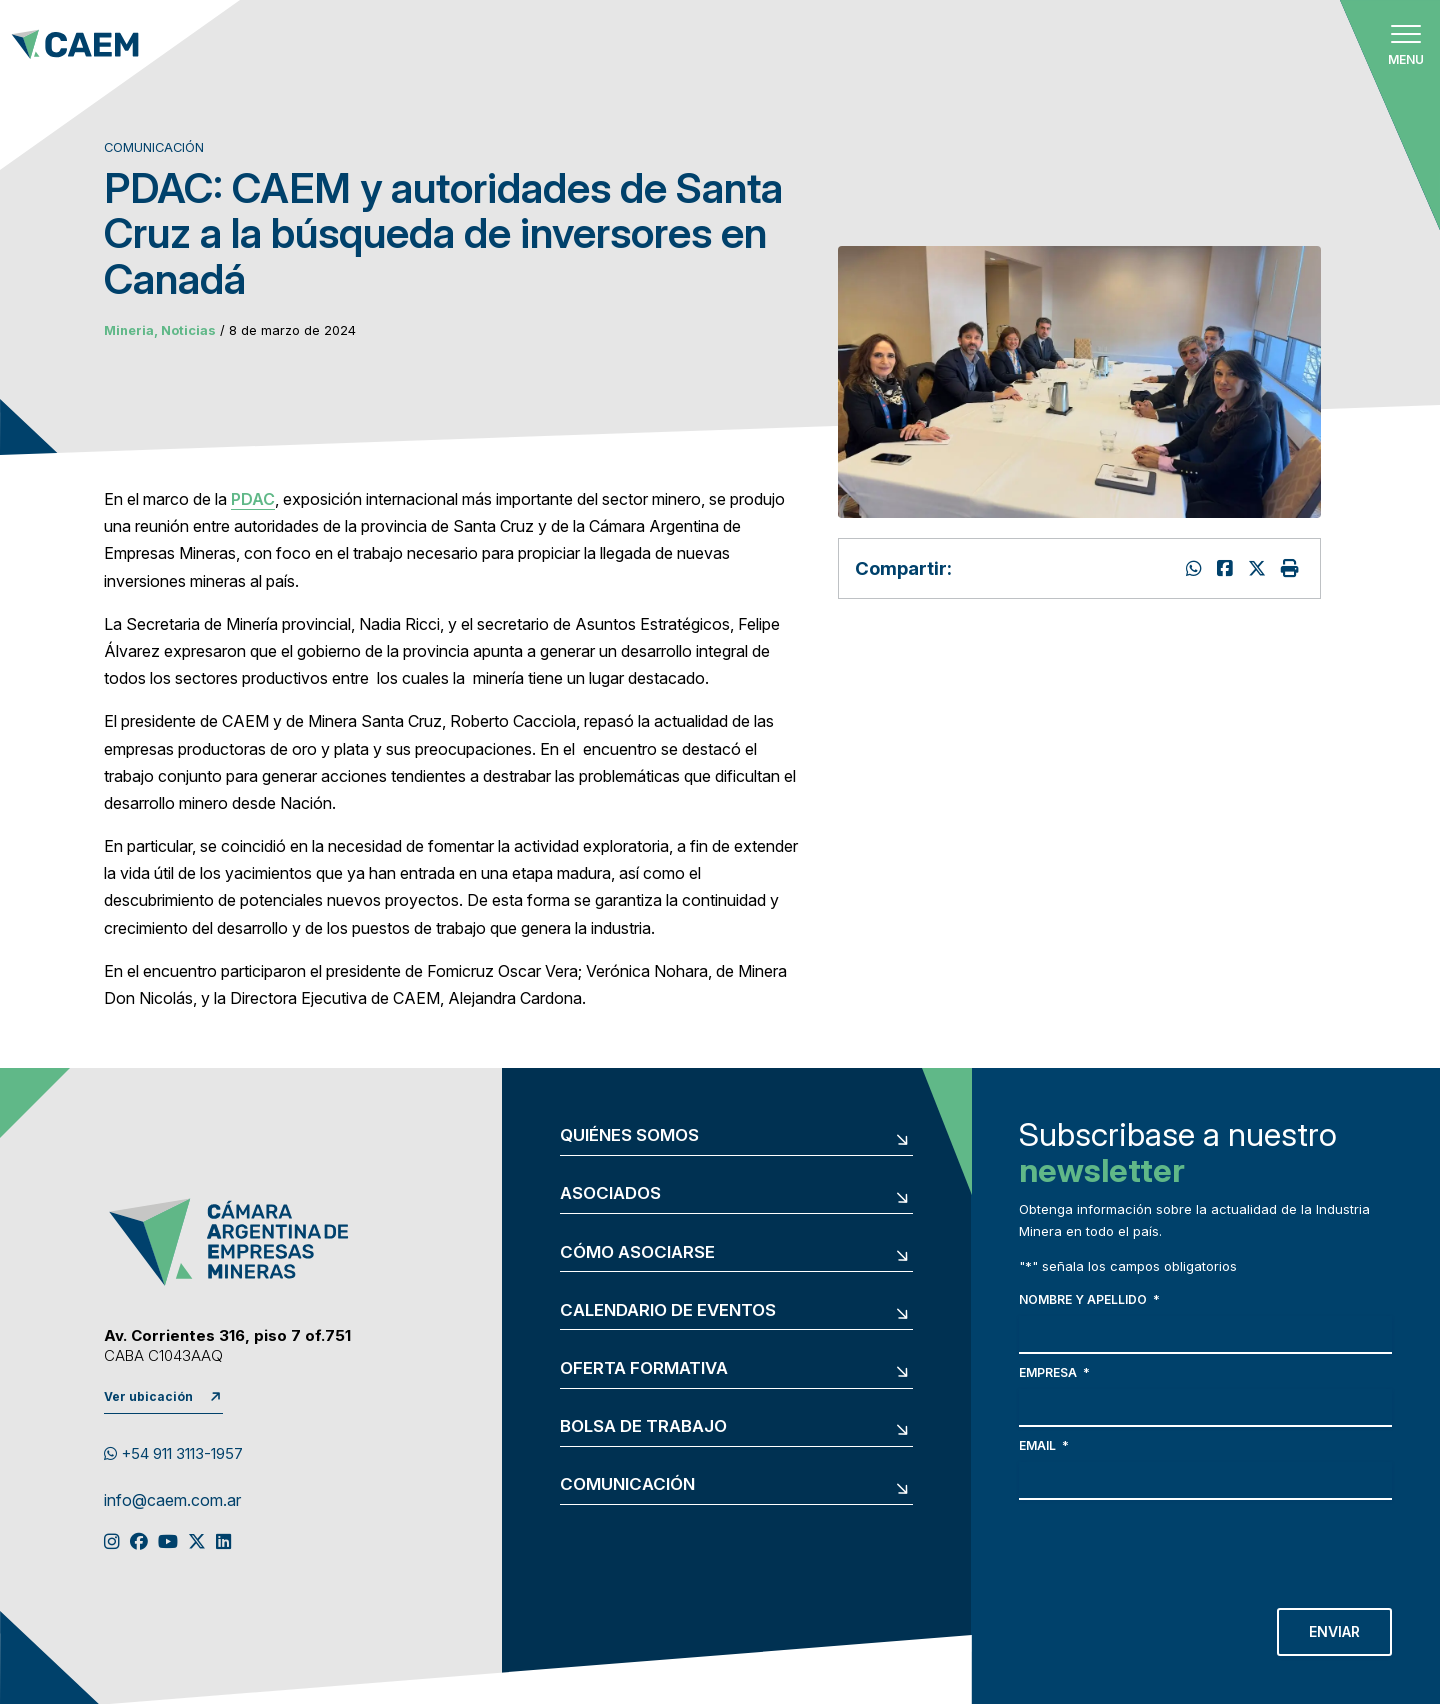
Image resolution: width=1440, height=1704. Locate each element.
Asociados (610, 1193)
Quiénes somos (629, 1135)
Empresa (1054, 1372)
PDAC (253, 499)
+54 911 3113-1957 (173, 1454)
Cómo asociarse (637, 1252)
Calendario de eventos (668, 1310)
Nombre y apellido (1089, 1299)
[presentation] (1171, 1549)
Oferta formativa (644, 1368)
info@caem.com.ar (172, 1501)
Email (1044, 1445)
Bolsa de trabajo (643, 1426)
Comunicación (627, 1484)
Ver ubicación (148, 1396)
